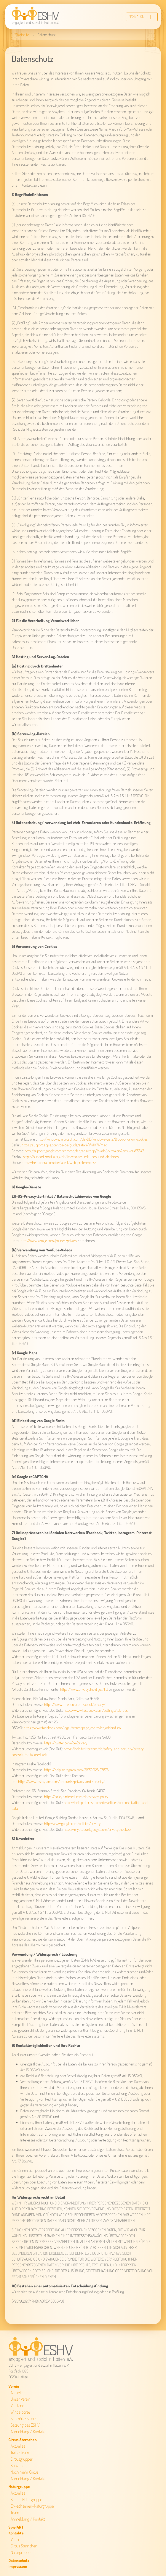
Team (15, 2512)
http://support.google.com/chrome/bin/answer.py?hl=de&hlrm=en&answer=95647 (84, 1150)
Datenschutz (18, 2560)
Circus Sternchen (22, 2439)
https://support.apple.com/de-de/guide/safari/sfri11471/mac (64, 1145)
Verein (13, 2386)
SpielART (16, 2527)
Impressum (17, 2566)
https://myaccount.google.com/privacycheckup (97, 1829)
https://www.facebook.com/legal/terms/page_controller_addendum (72, 1727)
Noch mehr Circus (24, 2472)
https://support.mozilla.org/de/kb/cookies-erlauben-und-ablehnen (71, 1156)
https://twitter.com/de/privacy (65, 1742)
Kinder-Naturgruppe (26, 2499)
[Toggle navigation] (142, 17)
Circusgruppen (22, 2459)
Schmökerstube (23, 2418)
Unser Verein (20, 2399)
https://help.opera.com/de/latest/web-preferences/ (59, 1162)
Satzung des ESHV (25, 2425)
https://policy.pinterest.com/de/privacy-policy (76, 1796)
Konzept (17, 2465)
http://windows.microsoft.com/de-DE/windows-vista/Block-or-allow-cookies (93, 1139)
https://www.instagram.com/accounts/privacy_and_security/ (61, 1781)
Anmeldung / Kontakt (28, 2431)
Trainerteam (20, 2452)
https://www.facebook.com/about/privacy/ (74, 1704)
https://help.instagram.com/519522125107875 (76, 1769)
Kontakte (16, 2533)
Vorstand (17, 2405)
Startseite (22, 34)
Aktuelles (18, 2392)
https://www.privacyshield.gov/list (84, 1689)
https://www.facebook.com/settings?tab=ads (96, 1710)
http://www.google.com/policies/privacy (49, 1240)
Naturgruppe (19, 2486)
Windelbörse (20, 2412)
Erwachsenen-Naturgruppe (32, 2506)
